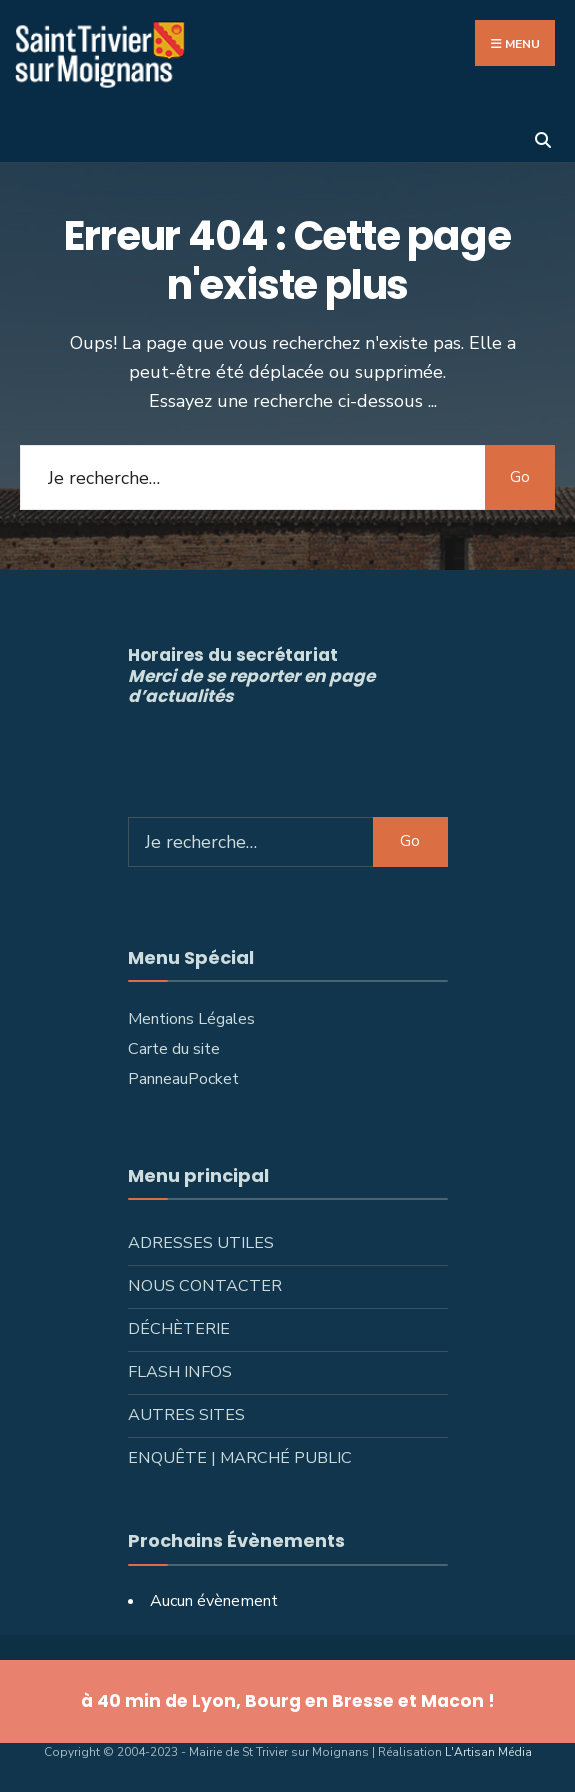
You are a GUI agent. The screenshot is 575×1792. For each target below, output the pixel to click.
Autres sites (186, 1415)
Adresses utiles (201, 1243)
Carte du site (174, 1049)
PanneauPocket (183, 1079)
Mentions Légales (191, 1019)
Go (520, 477)
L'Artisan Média (488, 1752)
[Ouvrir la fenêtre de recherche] (542, 137)
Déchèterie (179, 1329)
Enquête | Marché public (240, 1458)
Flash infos (180, 1372)
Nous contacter (205, 1286)
